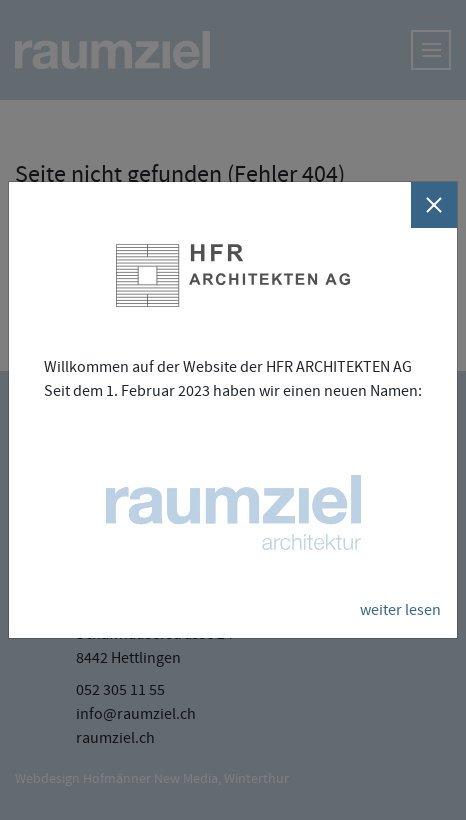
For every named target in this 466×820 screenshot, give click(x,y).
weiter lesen (400, 610)
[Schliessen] (434, 205)
